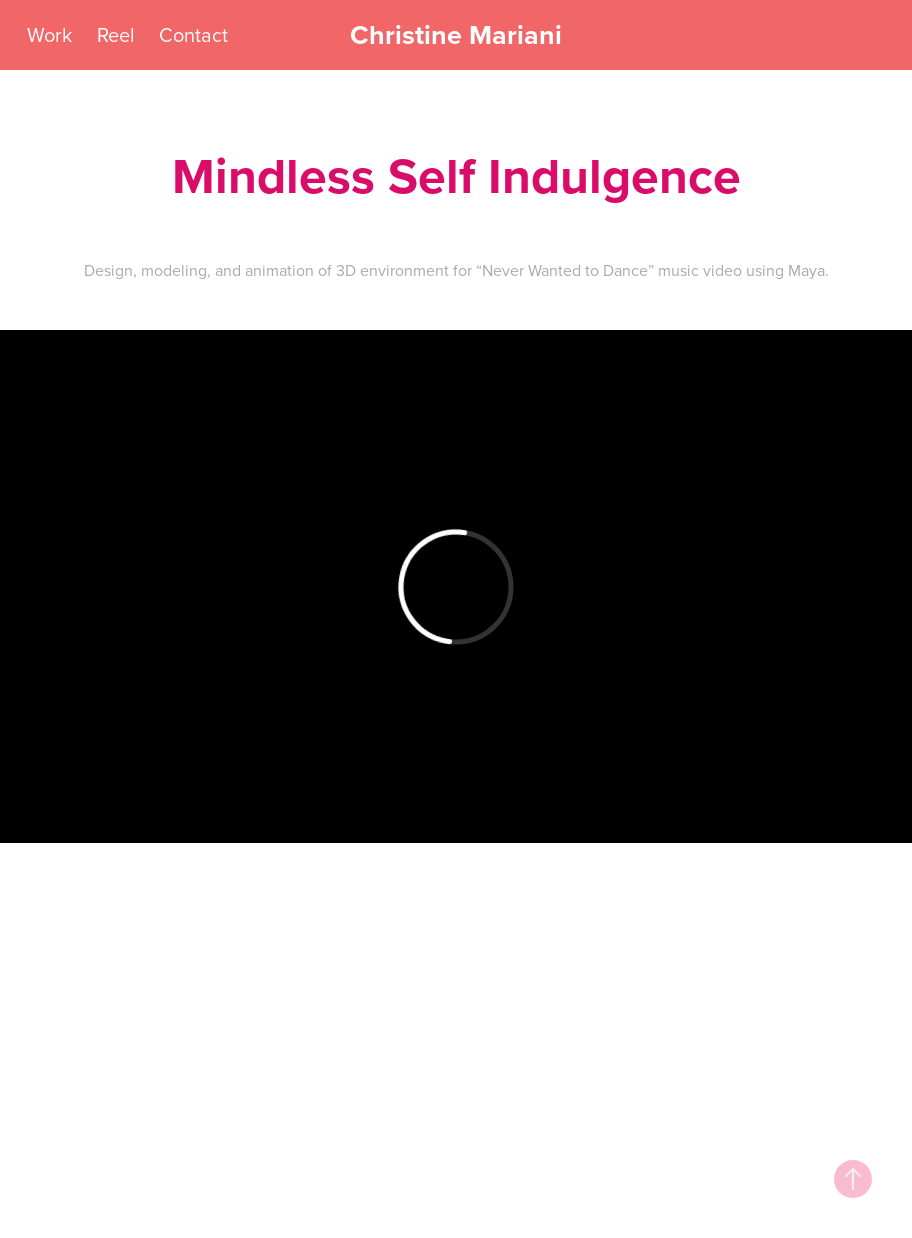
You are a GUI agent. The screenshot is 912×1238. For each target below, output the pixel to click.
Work (49, 34)
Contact (193, 34)
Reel (116, 34)
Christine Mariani (456, 34)
